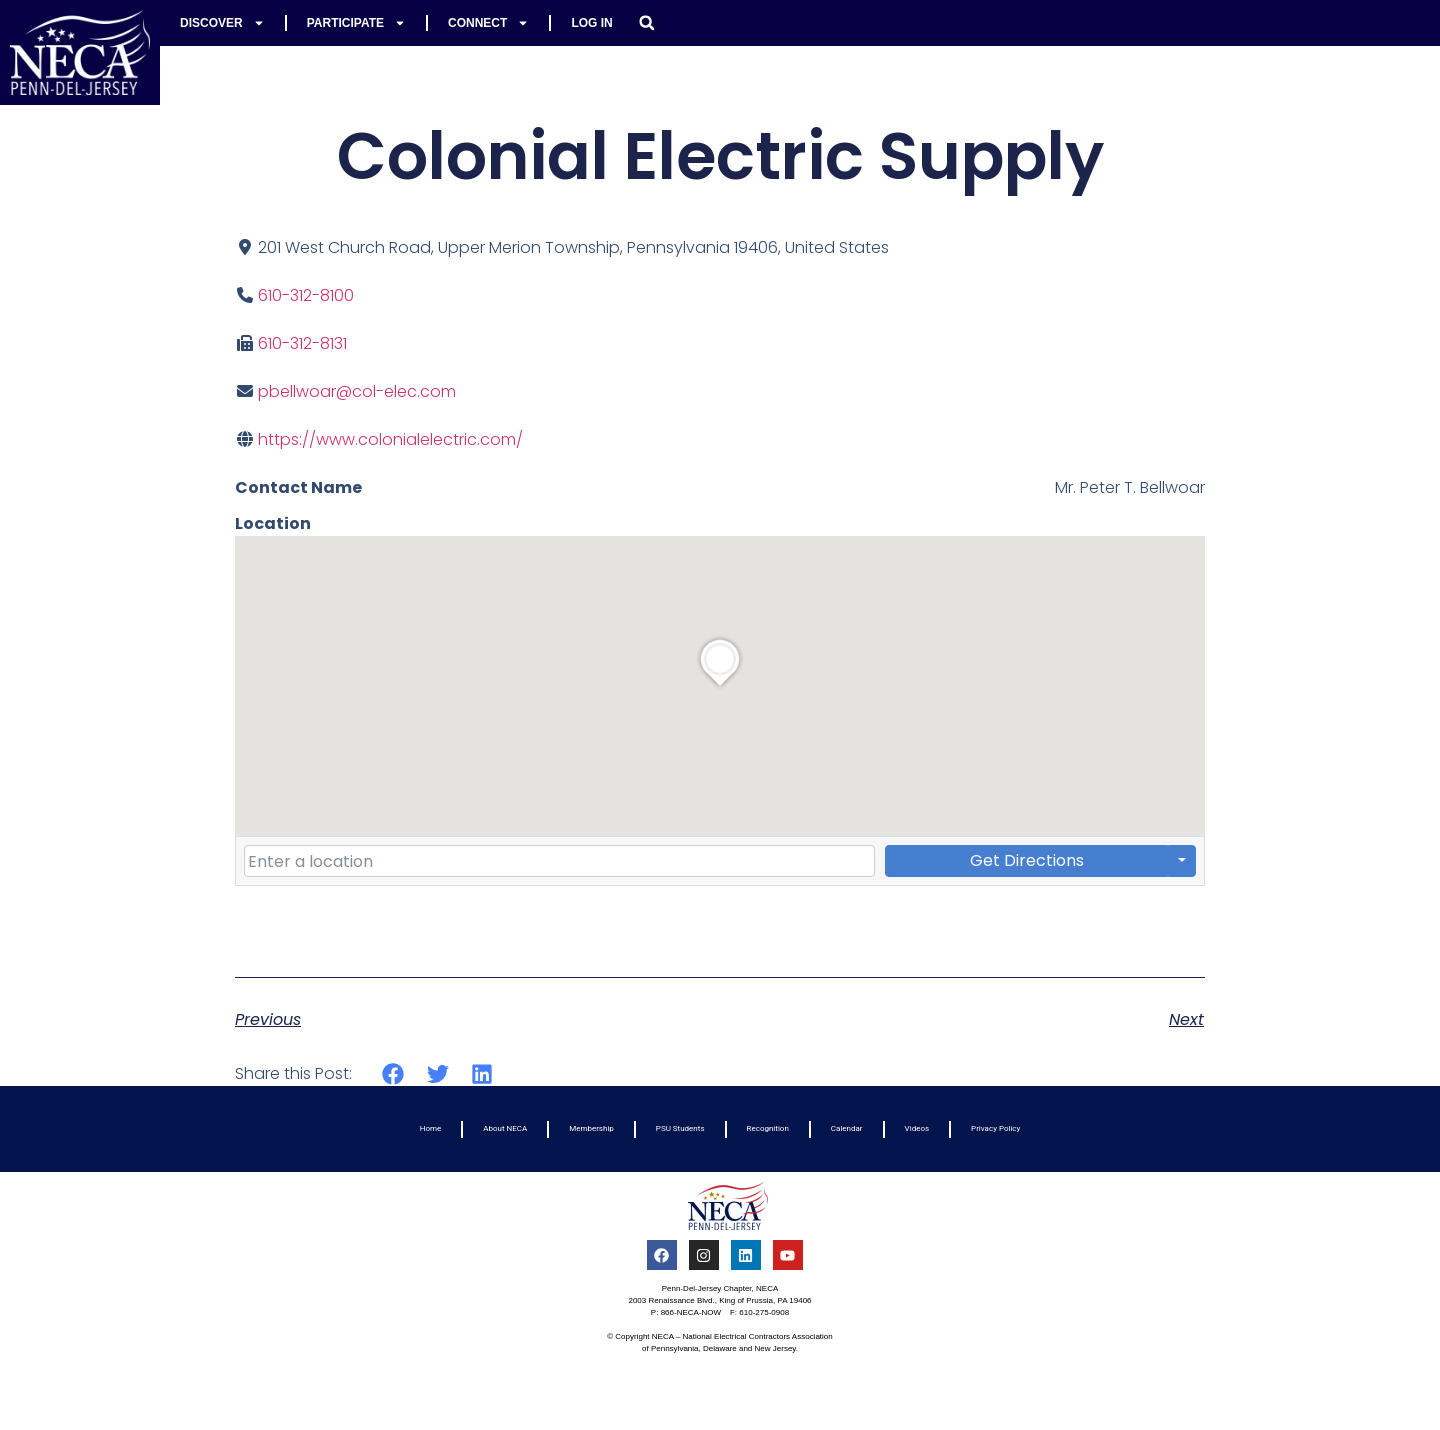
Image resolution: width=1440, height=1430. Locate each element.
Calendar (847, 1128)
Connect (488, 23)
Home (431, 1128)
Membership (591, 1128)
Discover (222, 23)
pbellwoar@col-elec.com (357, 391)
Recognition (768, 1128)
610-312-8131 (302, 343)
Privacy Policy (995, 1128)
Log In (591, 23)
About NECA (505, 1128)
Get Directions (1027, 860)
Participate (356, 23)
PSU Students (680, 1128)
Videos (917, 1128)
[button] (647, 23)
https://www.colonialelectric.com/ (390, 439)
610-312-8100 (306, 295)
